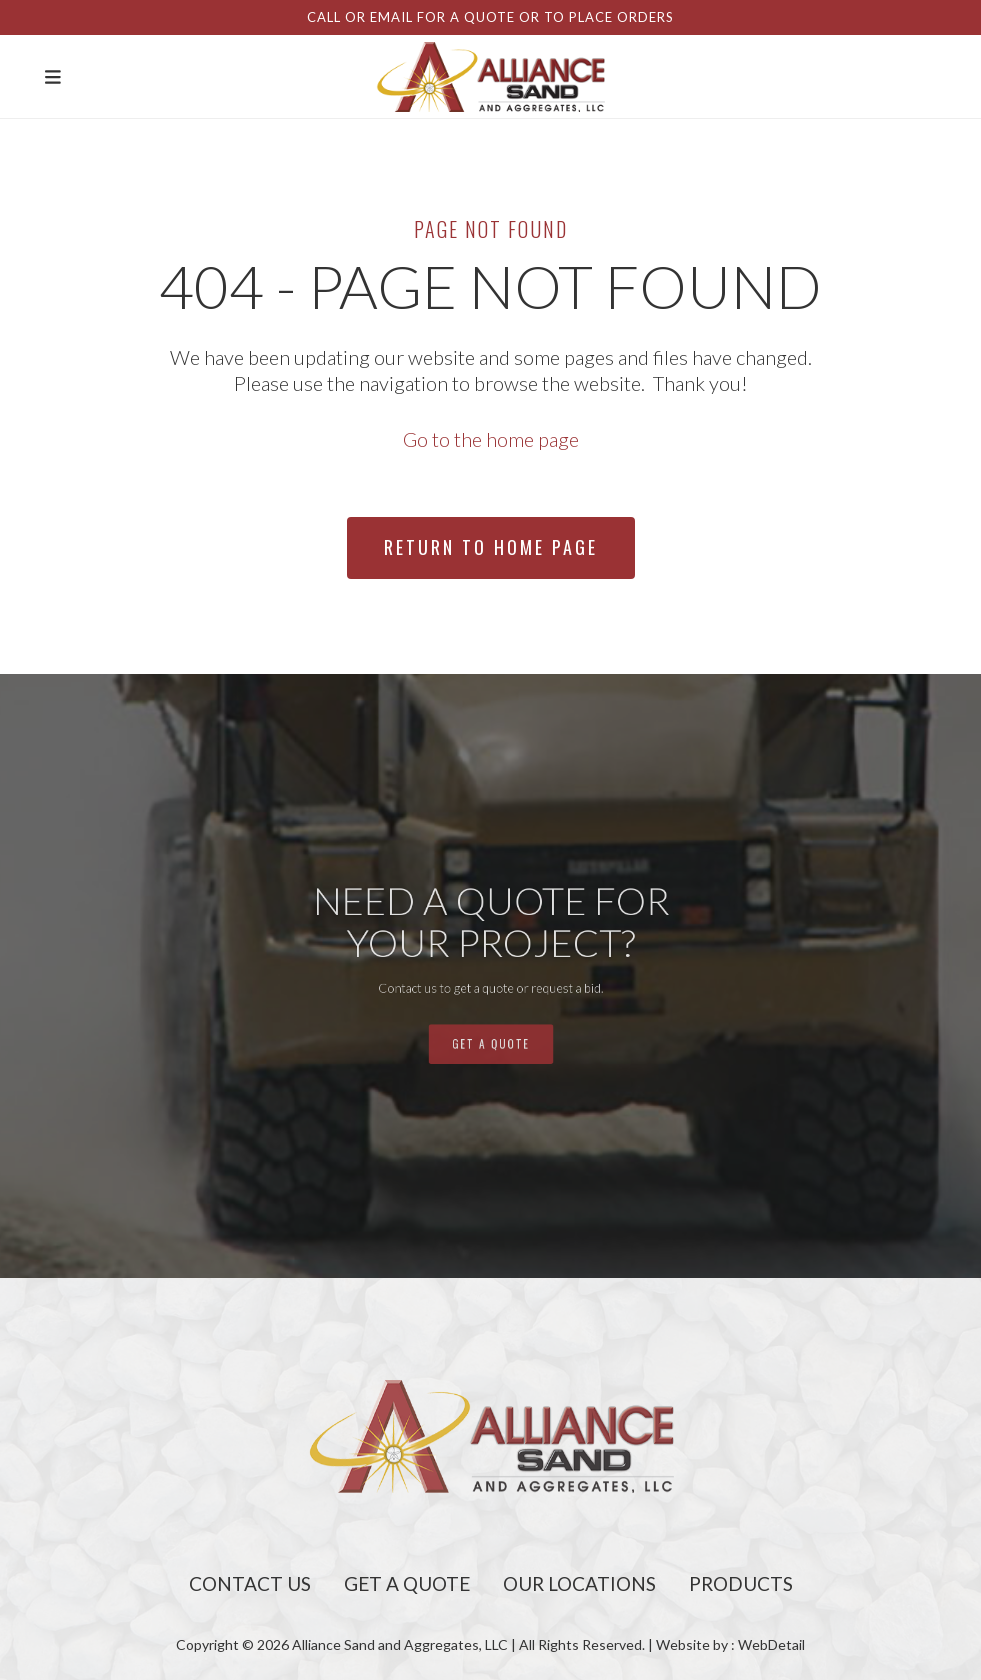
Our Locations (579, 1583)
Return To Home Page (491, 547)
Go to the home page (491, 439)
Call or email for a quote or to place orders (490, 17)
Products (741, 1583)
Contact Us (250, 1583)
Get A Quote (407, 1583)
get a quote (490, 1021)
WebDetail (771, 1644)
